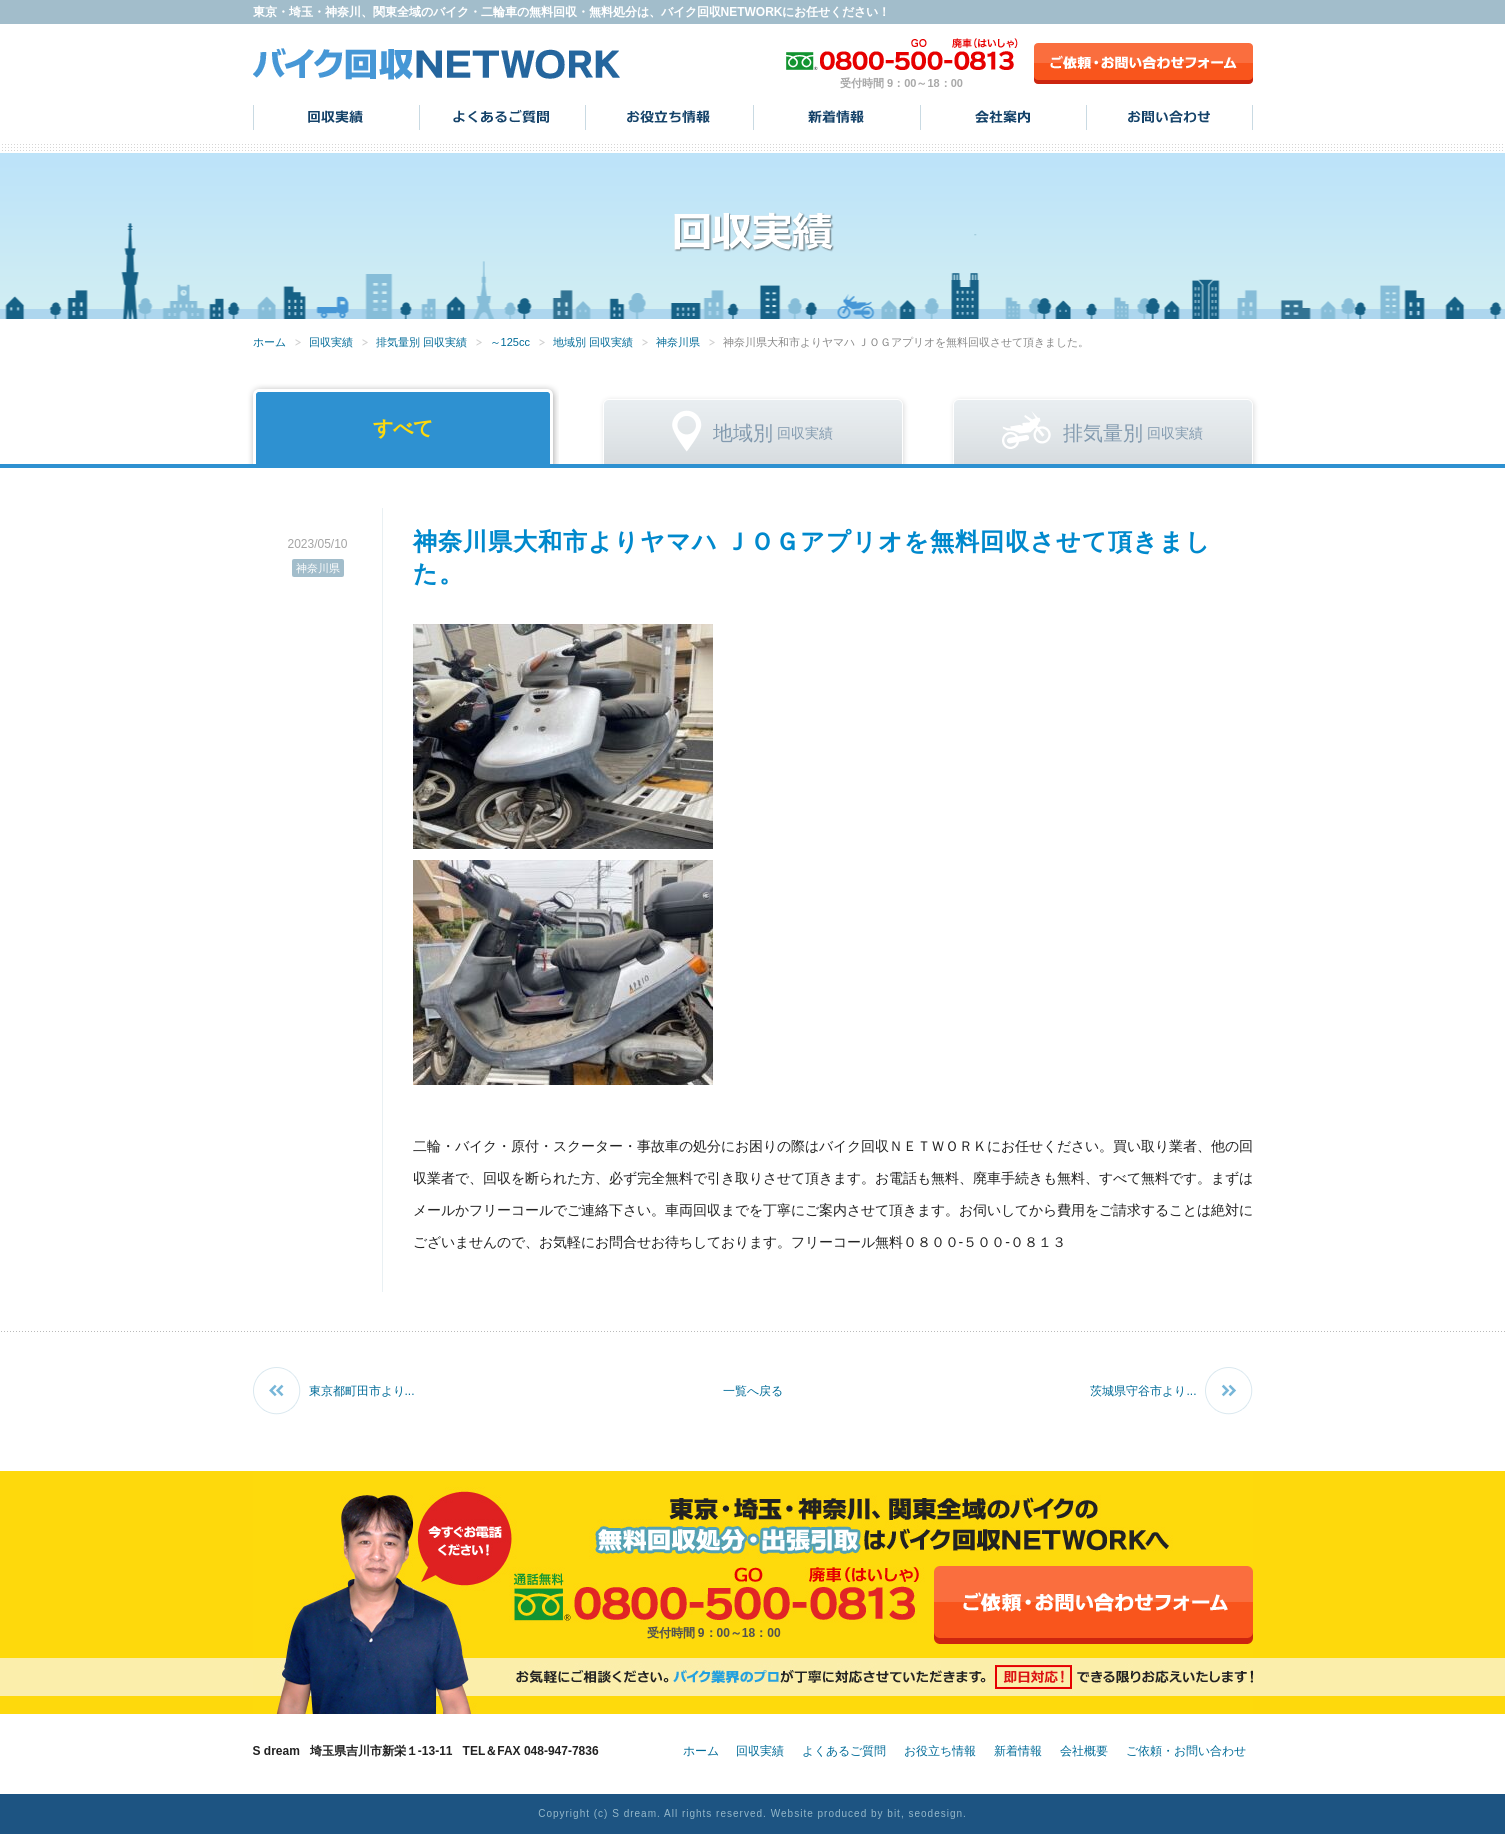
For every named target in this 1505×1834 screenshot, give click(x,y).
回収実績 (336, 117)
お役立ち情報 (669, 117)
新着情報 (837, 117)
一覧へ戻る (753, 1391)
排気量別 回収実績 (421, 342)
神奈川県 (678, 342)
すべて (403, 428)
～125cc (510, 342)
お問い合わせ (1169, 117)
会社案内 (1003, 117)
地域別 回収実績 (593, 342)
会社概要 (1084, 1751)
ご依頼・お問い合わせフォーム (1143, 63)
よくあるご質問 (502, 117)
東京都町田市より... (362, 1391)
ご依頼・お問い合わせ (1186, 1751)
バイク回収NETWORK (437, 63)
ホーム (269, 342)
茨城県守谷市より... (1143, 1391)
